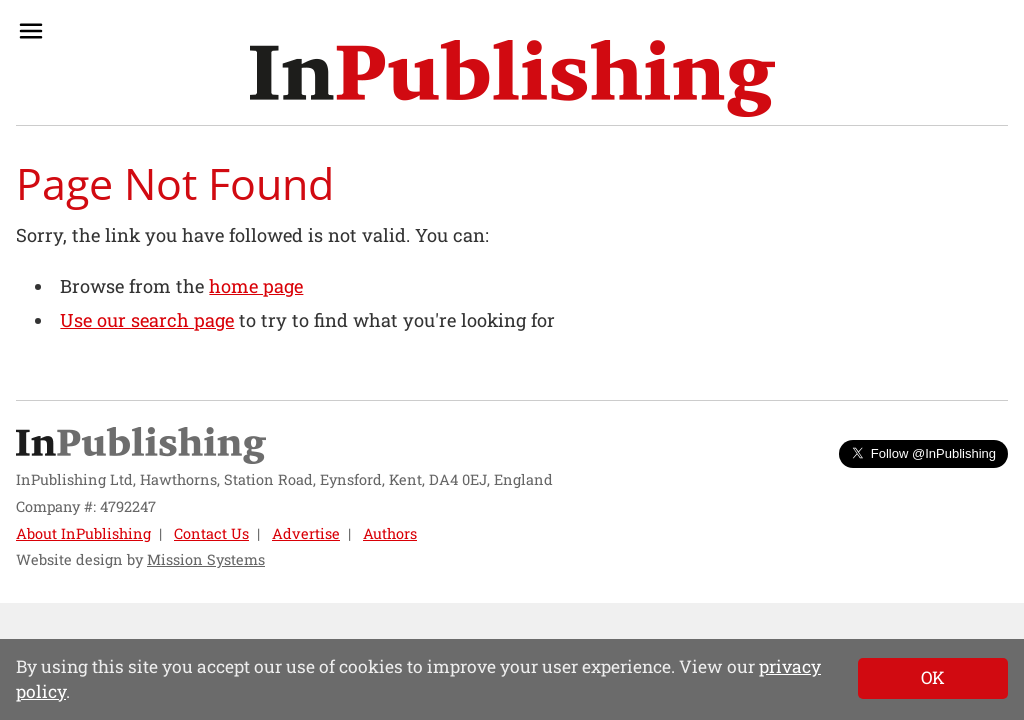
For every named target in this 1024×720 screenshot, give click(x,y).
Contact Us (211, 533)
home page (256, 286)
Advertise (306, 533)
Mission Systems (206, 559)
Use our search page (147, 320)
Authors (390, 533)
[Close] (933, 678)
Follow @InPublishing (923, 453)
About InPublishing (83, 533)
